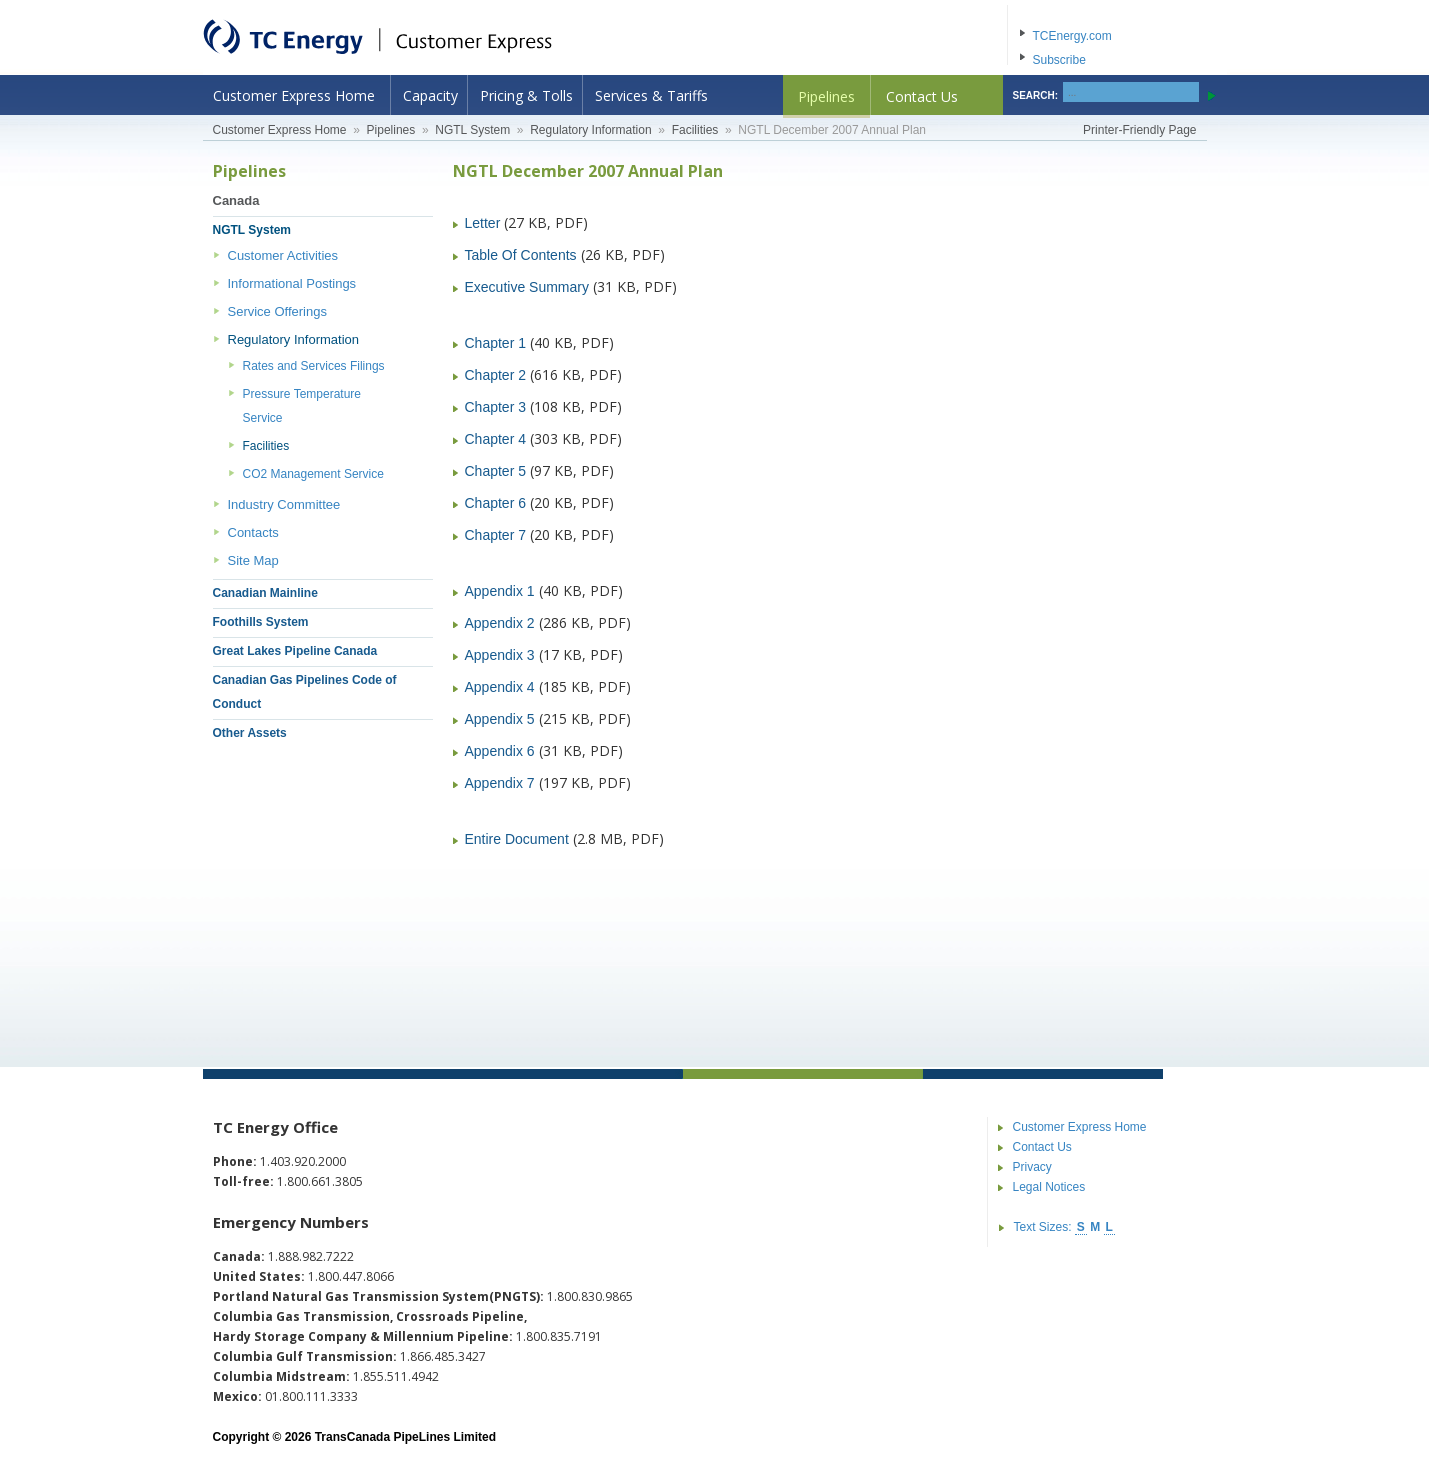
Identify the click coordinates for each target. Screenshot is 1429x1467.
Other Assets (250, 733)
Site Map (253, 560)
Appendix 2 (500, 623)
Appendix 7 (500, 783)
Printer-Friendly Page (1139, 130)
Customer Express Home (294, 95)
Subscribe (1059, 60)
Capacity (430, 95)
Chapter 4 (495, 439)
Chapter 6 (495, 503)
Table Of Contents (521, 255)
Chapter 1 (495, 343)
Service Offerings (277, 311)
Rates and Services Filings (314, 366)
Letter (483, 223)
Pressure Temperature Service (302, 406)
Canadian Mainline (265, 593)
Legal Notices (1049, 1187)
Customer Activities (283, 255)
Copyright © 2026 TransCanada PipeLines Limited (355, 1437)
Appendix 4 (500, 687)
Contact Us (922, 96)
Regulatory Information (590, 130)
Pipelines (826, 96)
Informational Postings (292, 283)
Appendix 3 (500, 655)
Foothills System (261, 622)
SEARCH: (1036, 95)
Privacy (1032, 1167)
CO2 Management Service (313, 474)
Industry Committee (284, 504)
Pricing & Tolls (526, 95)
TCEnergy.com (1072, 36)
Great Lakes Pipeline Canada (295, 651)
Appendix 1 (500, 591)
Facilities (695, 130)
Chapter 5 (495, 471)
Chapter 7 (495, 535)
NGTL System (472, 130)
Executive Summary (527, 287)
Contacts (253, 532)
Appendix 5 (500, 719)
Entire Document (517, 839)
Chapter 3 (495, 407)
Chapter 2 (495, 375)
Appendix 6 (500, 751)
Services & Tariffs (651, 95)
